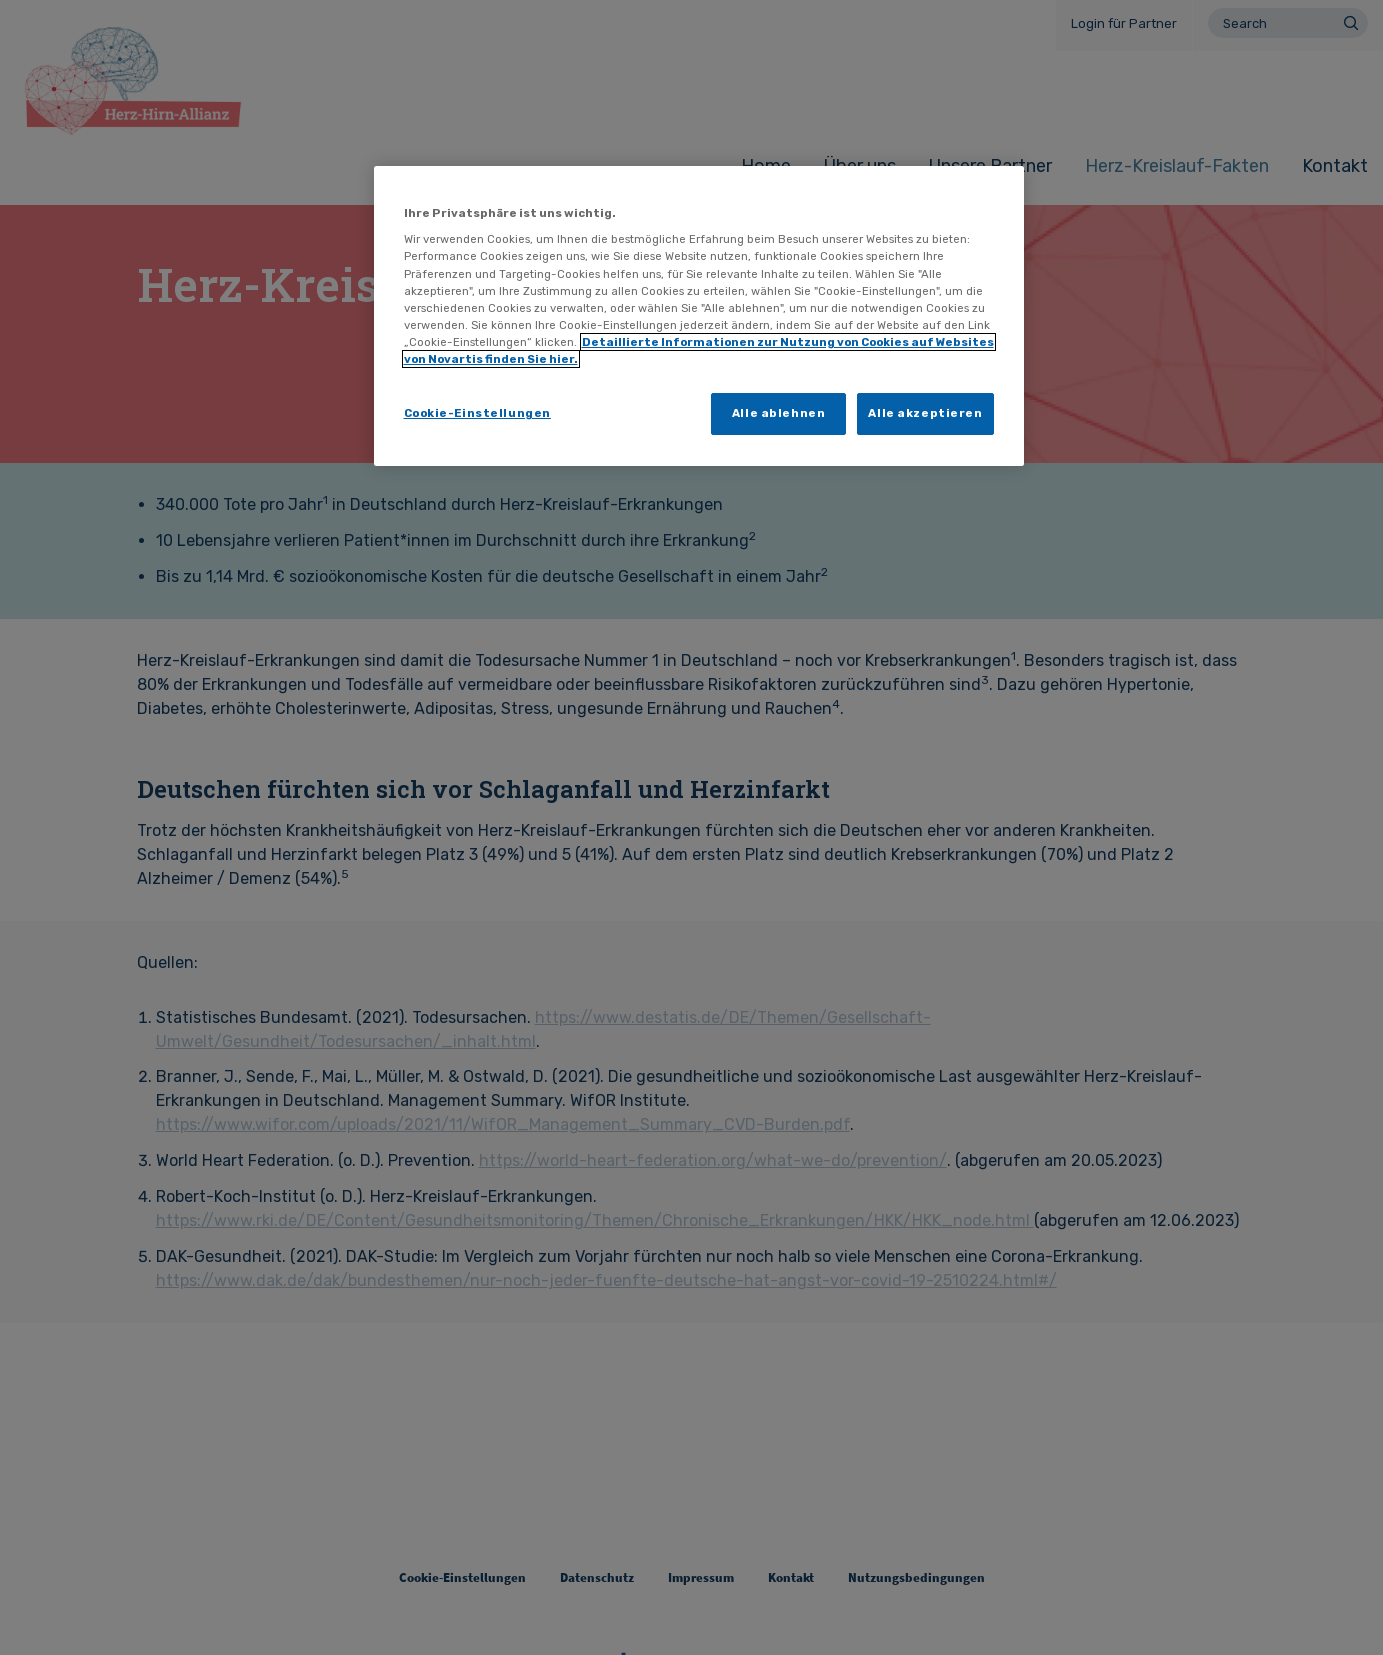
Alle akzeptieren (925, 413)
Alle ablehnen (778, 413)
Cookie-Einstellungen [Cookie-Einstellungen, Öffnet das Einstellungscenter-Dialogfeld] (477, 413)
